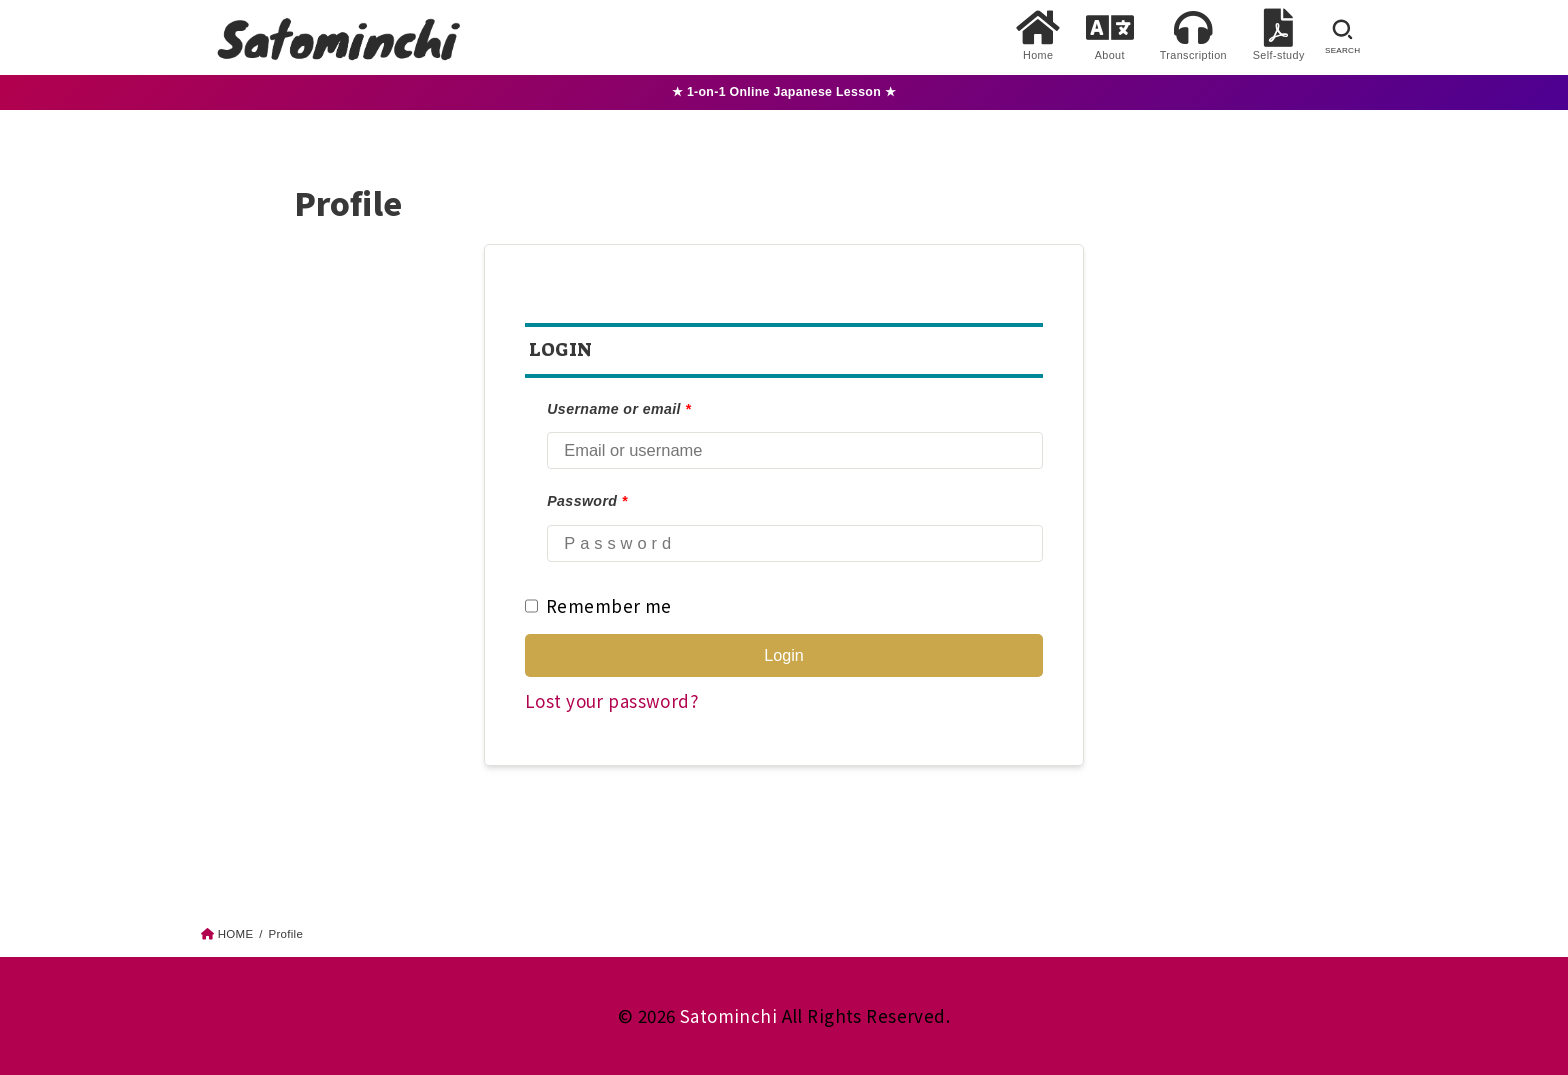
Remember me (598, 606)
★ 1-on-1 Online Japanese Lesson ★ (784, 92)
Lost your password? (611, 700)
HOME (236, 934)
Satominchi (728, 1015)
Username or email (619, 409)
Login (784, 655)
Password (587, 501)
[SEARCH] (1342, 37)
